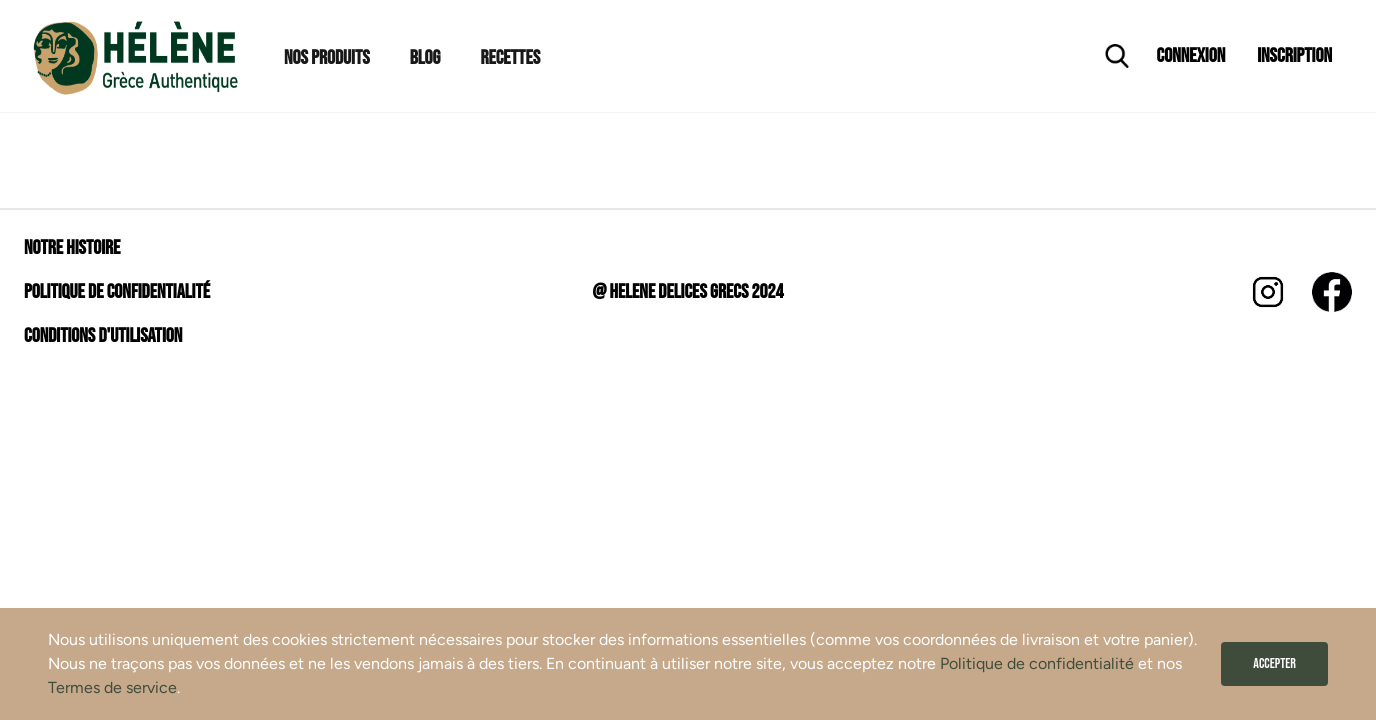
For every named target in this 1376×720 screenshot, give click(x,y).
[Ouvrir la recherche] (1117, 56)
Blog (425, 58)
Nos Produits (327, 58)
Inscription (1294, 56)
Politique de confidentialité (1037, 663)
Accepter (1274, 663)
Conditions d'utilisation (103, 336)
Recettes (510, 58)
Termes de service (112, 687)
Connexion (1191, 56)
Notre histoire (72, 248)
